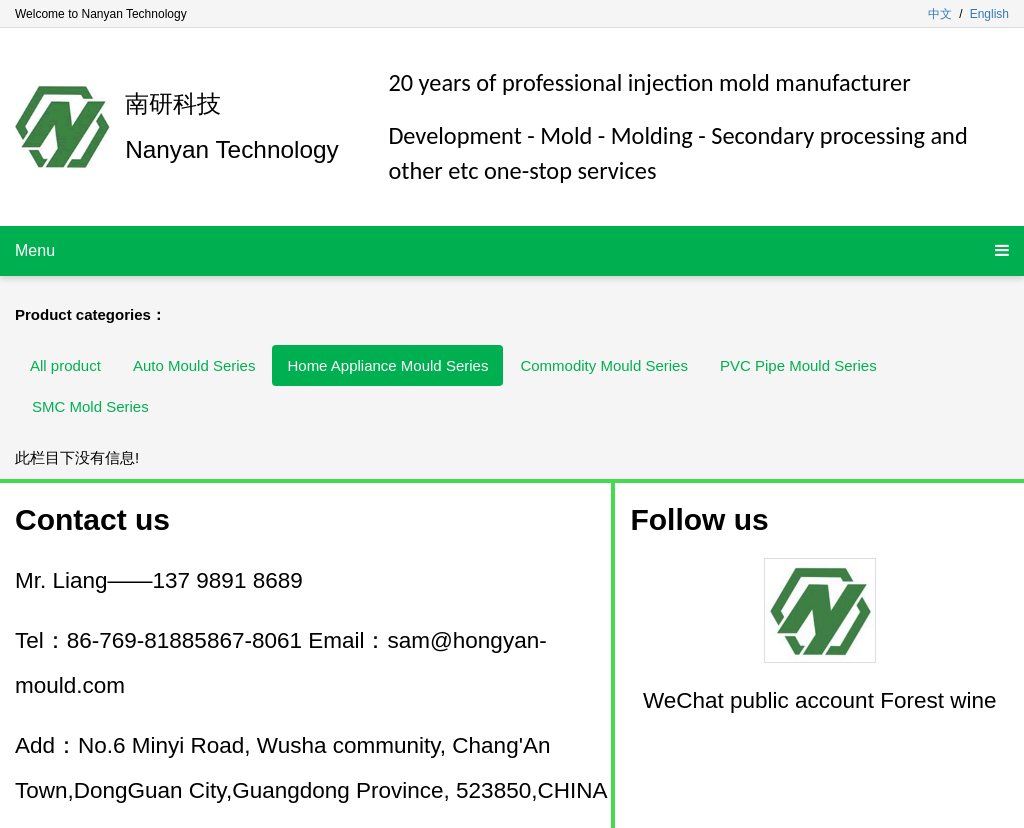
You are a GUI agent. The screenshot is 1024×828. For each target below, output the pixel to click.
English (989, 14)
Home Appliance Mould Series (387, 365)
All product (65, 365)
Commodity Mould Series (604, 365)
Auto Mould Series (194, 365)
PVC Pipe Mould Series (798, 365)
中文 (940, 14)
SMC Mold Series (90, 406)
